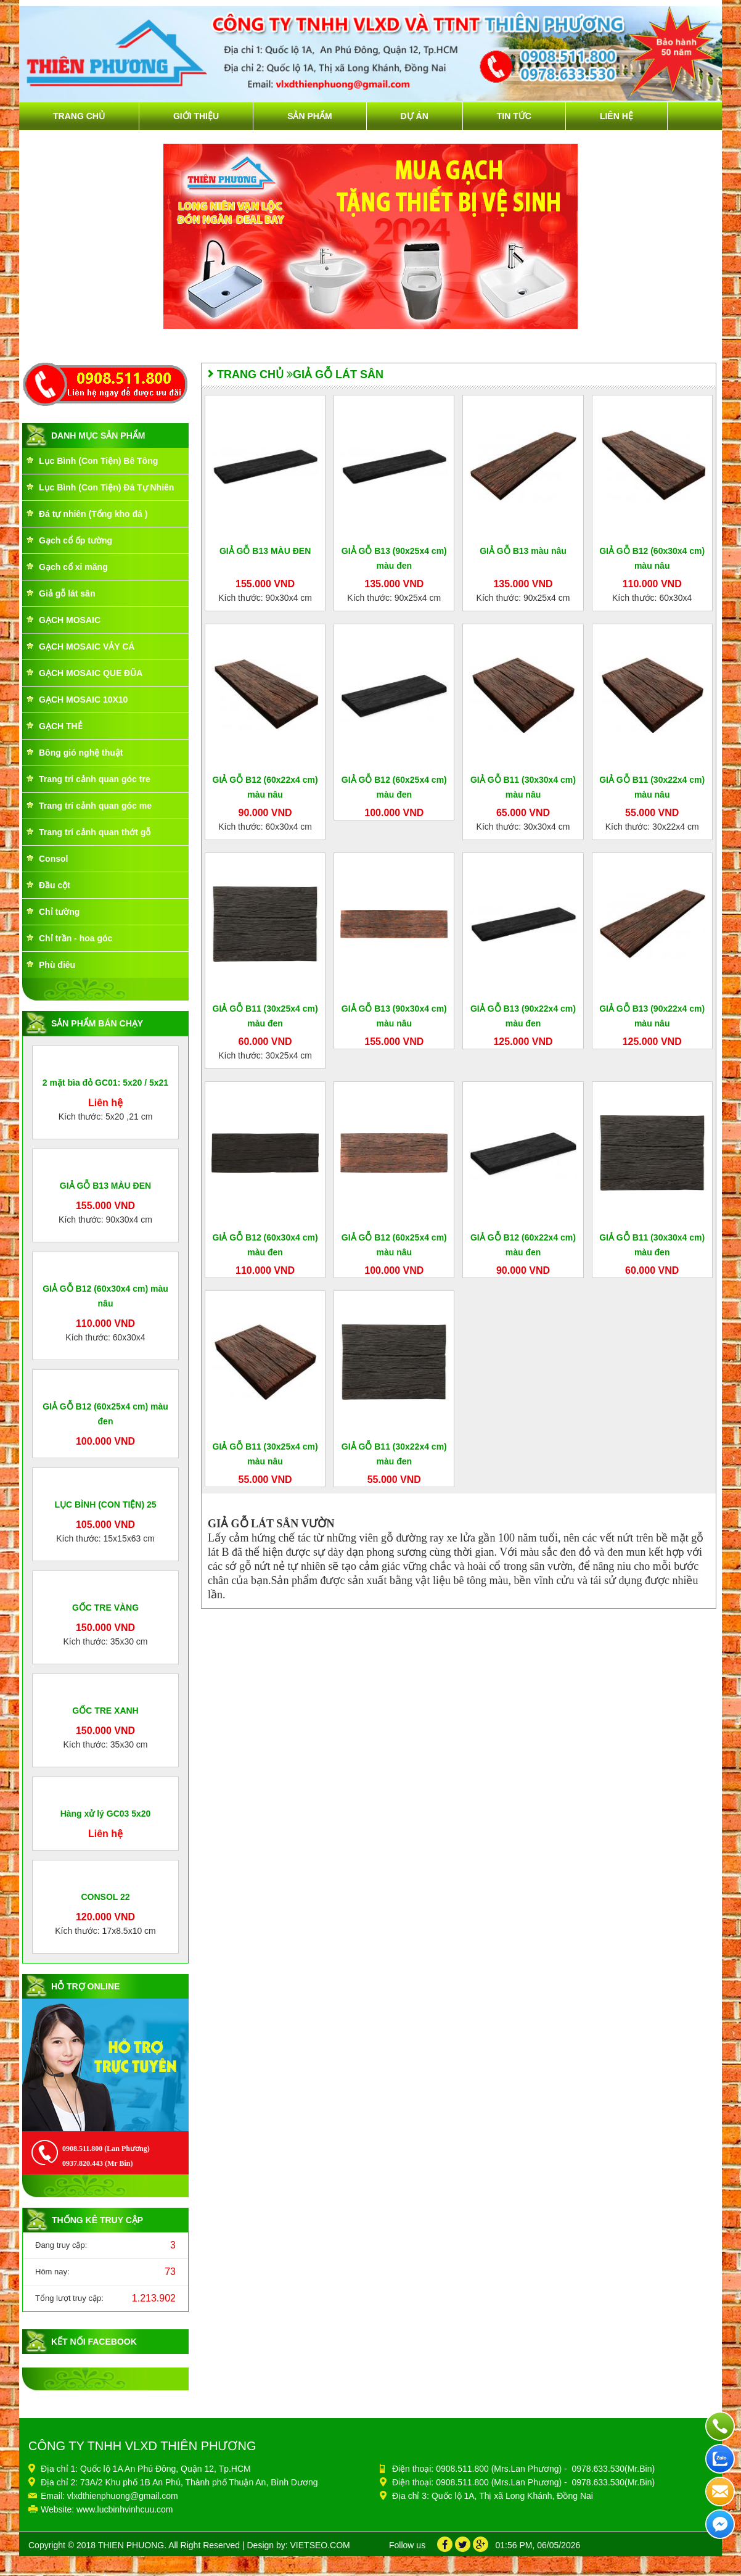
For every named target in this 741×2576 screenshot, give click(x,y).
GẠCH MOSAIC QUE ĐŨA (90, 673)
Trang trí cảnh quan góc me (95, 806)
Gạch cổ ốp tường (75, 540)
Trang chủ (79, 116)
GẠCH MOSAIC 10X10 (83, 699)
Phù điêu (57, 965)
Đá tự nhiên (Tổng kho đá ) (93, 514)
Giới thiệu (196, 116)
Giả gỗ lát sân (67, 593)
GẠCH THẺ (61, 726)
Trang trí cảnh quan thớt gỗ (94, 832)
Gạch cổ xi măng (73, 567)
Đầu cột (54, 885)
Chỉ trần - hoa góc (75, 938)
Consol (53, 859)
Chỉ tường (59, 912)
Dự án (414, 116)
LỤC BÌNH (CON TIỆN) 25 (106, 1826)
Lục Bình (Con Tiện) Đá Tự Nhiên (106, 487)
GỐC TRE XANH (105, 2264)
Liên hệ (616, 116)
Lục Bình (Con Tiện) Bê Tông (98, 461)
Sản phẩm (309, 116)
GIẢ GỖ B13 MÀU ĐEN (105, 1300)
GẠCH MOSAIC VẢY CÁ (86, 646)
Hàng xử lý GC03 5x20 (105, 2455)
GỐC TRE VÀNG (105, 2045)
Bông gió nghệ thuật (81, 753)
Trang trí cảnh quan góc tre (94, 779)
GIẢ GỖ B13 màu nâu (523, 551)
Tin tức (514, 116)
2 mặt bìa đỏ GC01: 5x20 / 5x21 (105, 1170)
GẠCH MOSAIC (69, 620)
